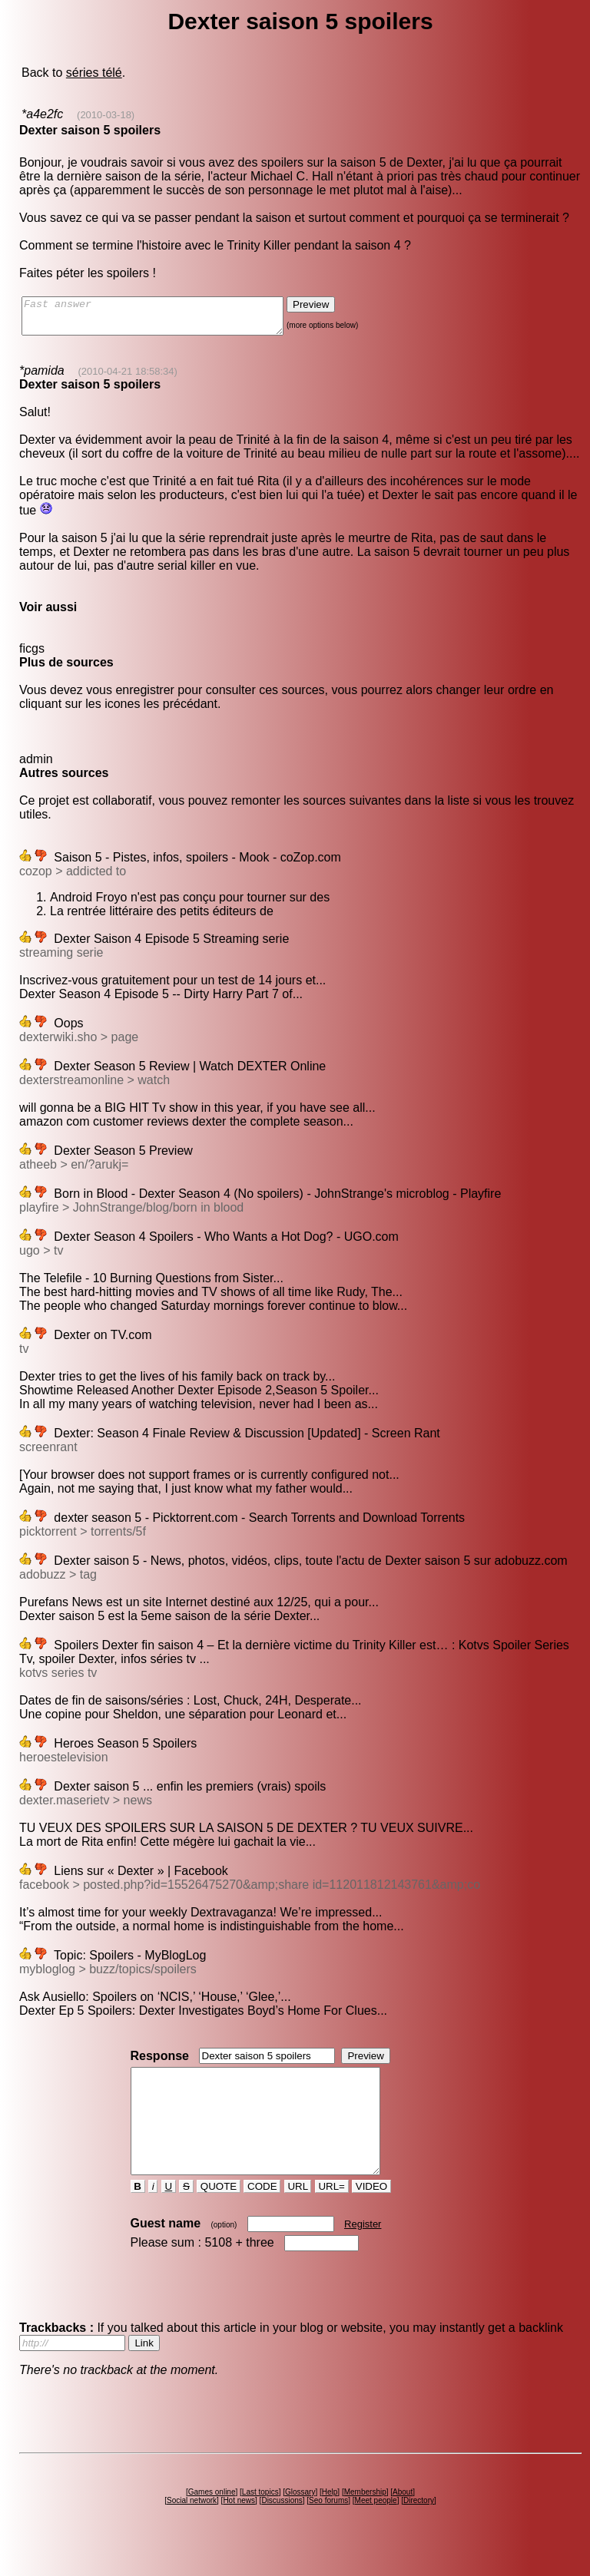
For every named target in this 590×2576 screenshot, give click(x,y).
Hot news (239, 2528)
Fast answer (168, 319)
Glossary (300, 2519)
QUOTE (218, 2214)
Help (330, 2519)
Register (362, 2251)
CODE (262, 2214)
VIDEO (371, 2214)
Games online (212, 2519)
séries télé (94, 72)
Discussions (281, 2528)
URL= (332, 2214)
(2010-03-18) (105, 115)
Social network (192, 2528)
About (403, 2519)
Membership (365, 2519)
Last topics (260, 2519)
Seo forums (328, 2528)
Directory (418, 2528)
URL (298, 2214)
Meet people (376, 2528)
